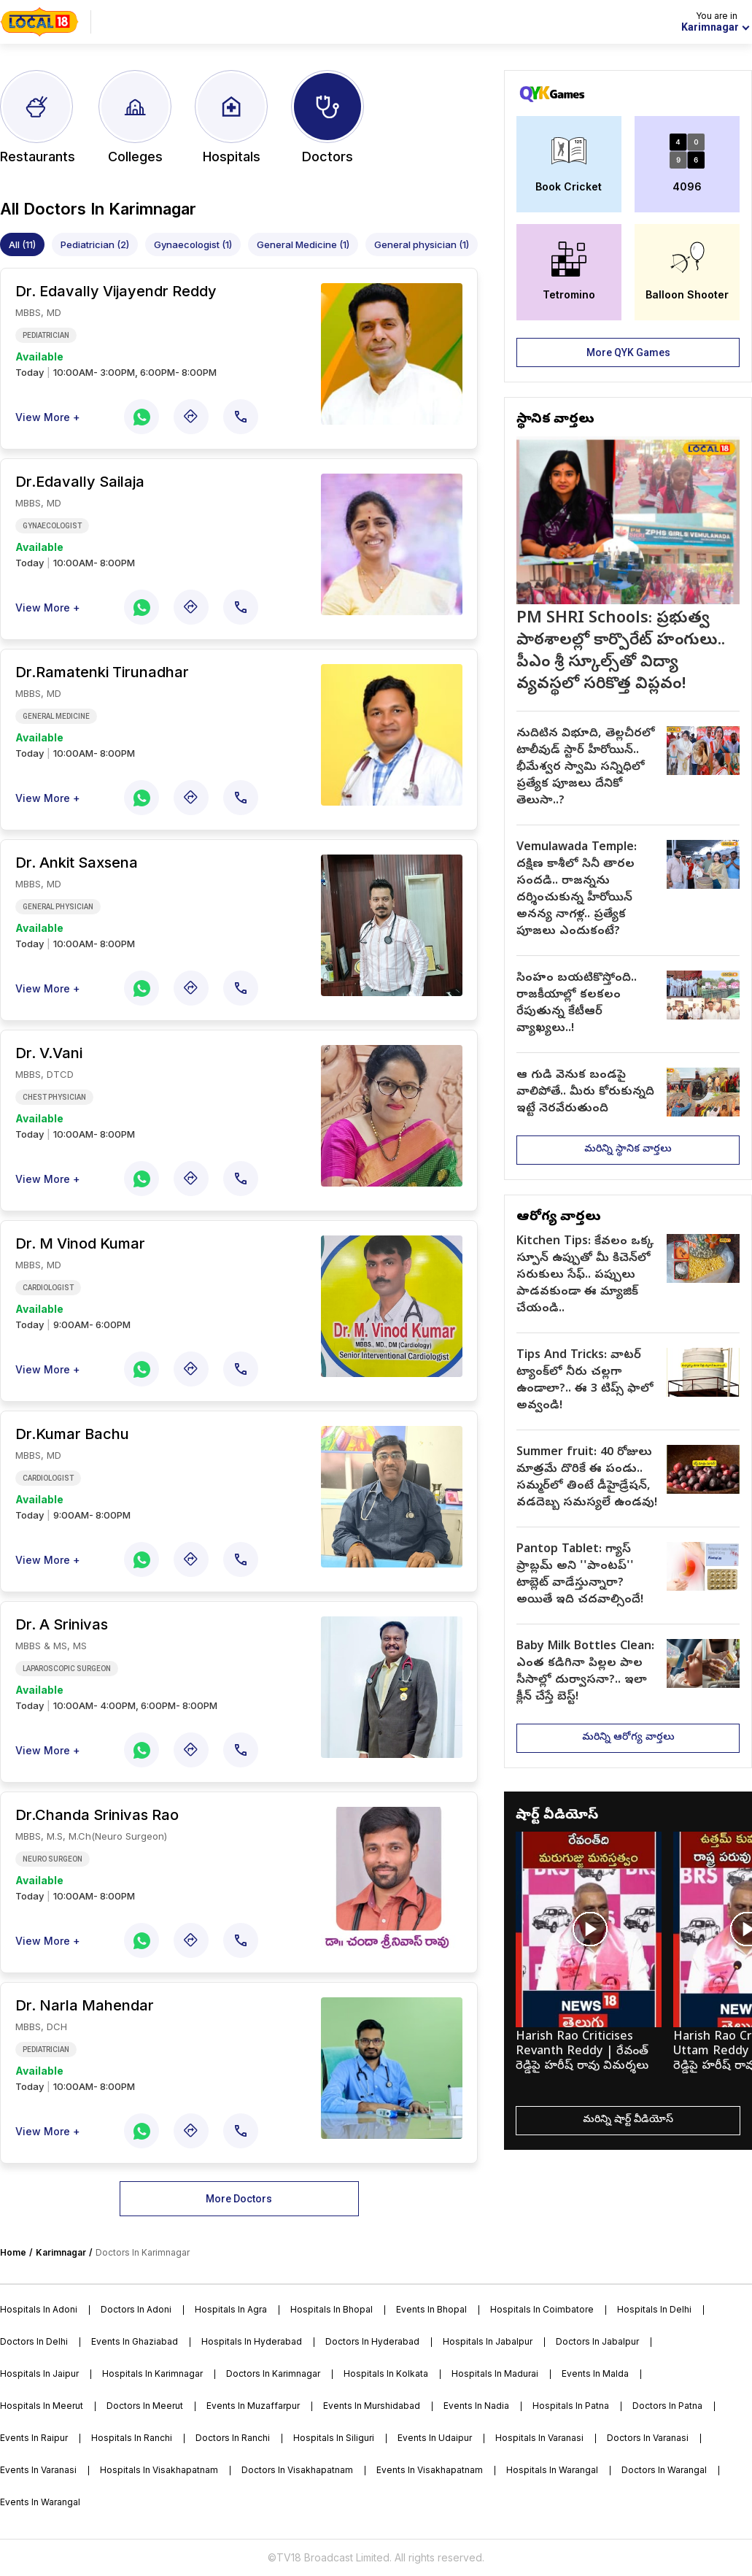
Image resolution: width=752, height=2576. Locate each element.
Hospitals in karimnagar (152, 2373)
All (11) (22, 244)
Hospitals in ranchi (131, 2437)
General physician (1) (421, 244)
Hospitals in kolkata (386, 2373)
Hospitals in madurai (494, 2373)
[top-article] (628, 574)
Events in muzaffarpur (253, 2405)
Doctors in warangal (664, 2469)
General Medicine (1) (303, 244)
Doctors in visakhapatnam (297, 2469)
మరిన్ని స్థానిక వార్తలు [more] (628, 1150)
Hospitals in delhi (654, 2309)
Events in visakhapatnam (429, 2469)
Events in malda (595, 2373)
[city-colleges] (134, 117)
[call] (240, 416)
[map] (191, 416)
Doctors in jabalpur (597, 2341)
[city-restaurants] (37, 117)
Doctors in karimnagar (273, 2373)
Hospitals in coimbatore (542, 2309)
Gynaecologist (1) (193, 244)
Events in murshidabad (371, 2405)
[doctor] (159, 335)
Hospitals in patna (570, 2405)
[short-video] (589, 1960)
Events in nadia (476, 2405)
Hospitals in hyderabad (251, 2341)
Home (13, 2252)
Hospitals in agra (231, 2309)
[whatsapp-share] (141, 416)
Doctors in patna (667, 2405)
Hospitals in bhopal (331, 2309)
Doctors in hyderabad (372, 2341)
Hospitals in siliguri (333, 2437)
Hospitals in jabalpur (487, 2341)
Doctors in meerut (144, 2405)
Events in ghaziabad (134, 2341)
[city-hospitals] (231, 117)
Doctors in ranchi (232, 2437)
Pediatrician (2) (95, 244)
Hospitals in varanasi (539, 2437)
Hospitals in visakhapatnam (159, 2469)
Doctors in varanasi (648, 2437)
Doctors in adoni (136, 2309)
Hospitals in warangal (552, 2469)
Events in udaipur (435, 2437)
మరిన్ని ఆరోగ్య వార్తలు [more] (628, 1738)
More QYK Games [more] (628, 352)
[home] (39, 21)
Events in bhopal (431, 2309)
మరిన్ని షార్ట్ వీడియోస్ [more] (628, 2120)
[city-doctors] (327, 117)
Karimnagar (61, 2252)
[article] (628, 768)
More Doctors (239, 2199)
